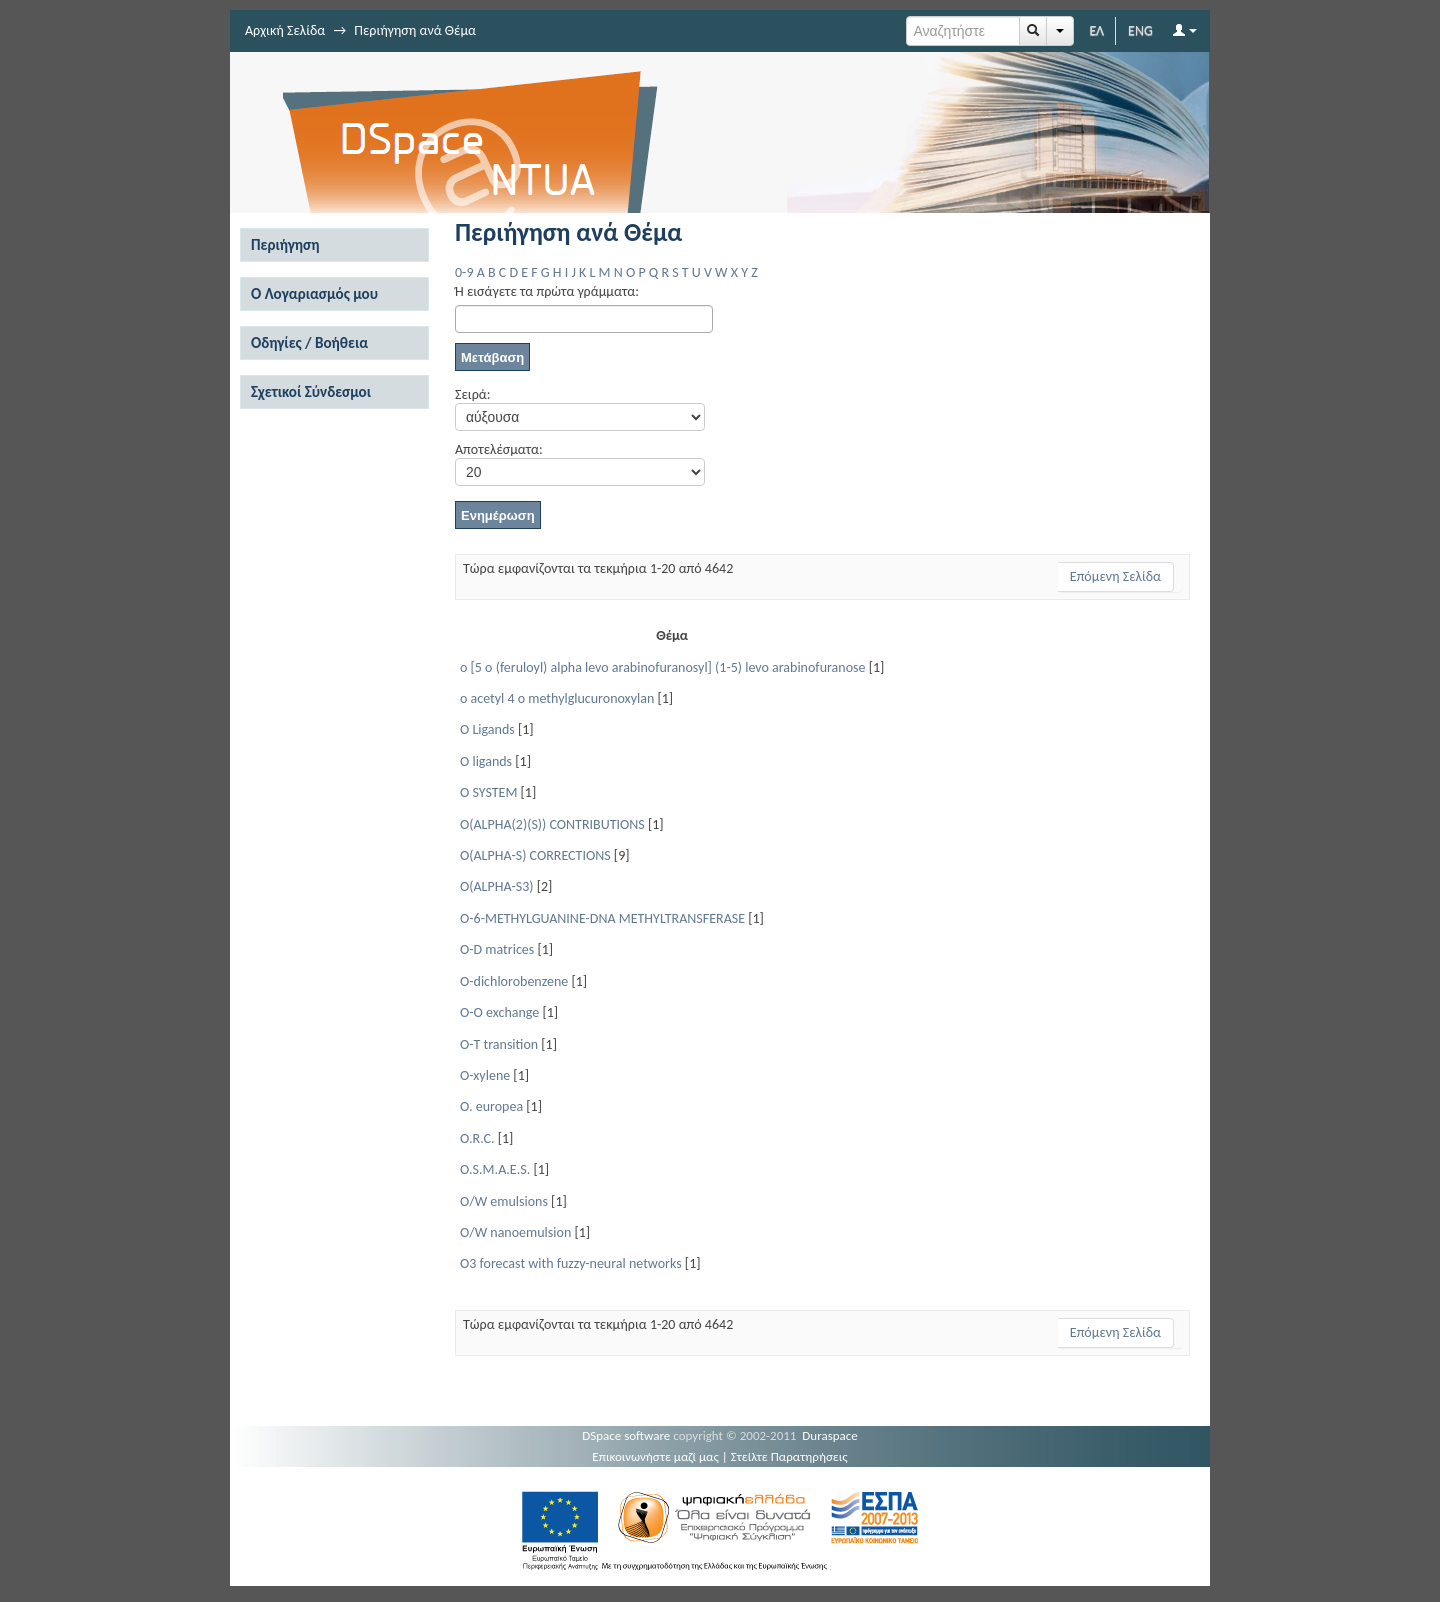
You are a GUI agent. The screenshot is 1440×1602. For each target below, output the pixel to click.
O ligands (486, 761)
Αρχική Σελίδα (285, 30)
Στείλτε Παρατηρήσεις (789, 1456)
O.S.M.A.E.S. (495, 1169)
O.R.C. (477, 1138)
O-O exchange (499, 1012)
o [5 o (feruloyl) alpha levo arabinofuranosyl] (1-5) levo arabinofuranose (662, 667)
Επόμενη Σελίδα (1115, 576)
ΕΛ (1096, 30)
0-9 (464, 272)
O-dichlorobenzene (514, 981)
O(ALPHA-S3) (497, 886)
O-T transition (499, 1044)
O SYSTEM (488, 792)
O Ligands (487, 729)
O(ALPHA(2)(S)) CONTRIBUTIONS (552, 824)
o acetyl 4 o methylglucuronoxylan (557, 698)
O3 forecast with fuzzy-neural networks (571, 1263)
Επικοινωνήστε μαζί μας (655, 1456)
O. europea (491, 1106)
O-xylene (485, 1075)
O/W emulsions (504, 1201)
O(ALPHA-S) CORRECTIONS (535, 855)
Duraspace (830, 1435)
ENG (1140, 30)
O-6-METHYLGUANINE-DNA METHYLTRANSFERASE (602, 918)
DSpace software (626, 1435)
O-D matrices (497, 949)
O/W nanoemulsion (515, 1232)
